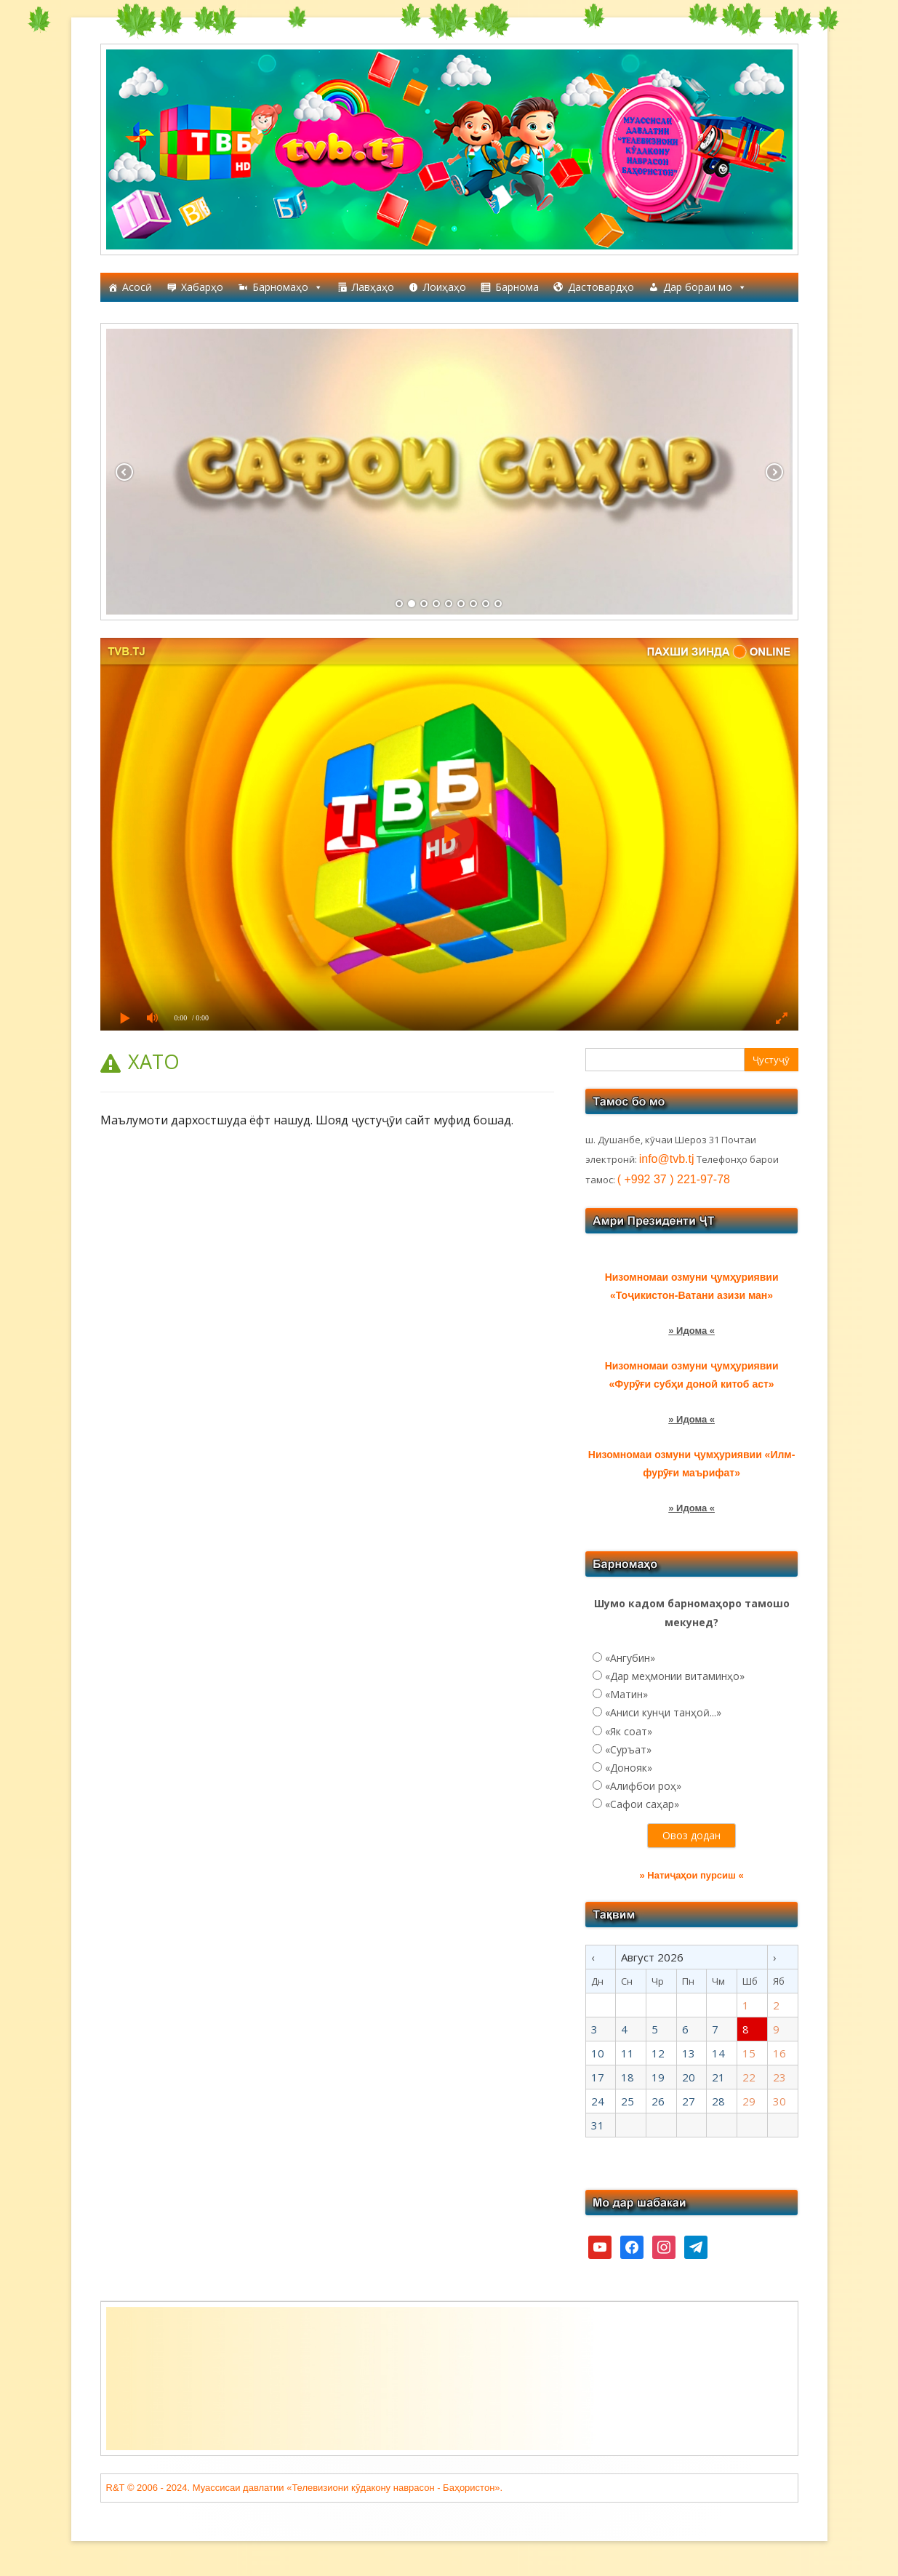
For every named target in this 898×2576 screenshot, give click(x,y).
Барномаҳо (287, 287)
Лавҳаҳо (373, 287)
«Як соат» (628, 1731)
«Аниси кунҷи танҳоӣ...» (663, 1712)
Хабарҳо (202, 287)
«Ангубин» (630, 1658)
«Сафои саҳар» (642, 1804)
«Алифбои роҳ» (643, 1786)
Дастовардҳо (601, 287)
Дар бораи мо (705, 287)
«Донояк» (628, 1768)
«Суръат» (628, 1749)
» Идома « (691, 1330)
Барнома (517, 287)
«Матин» (626, 1694)
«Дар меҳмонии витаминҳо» (675, 1676)
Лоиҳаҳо (444, 287)
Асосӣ (137, 287)
